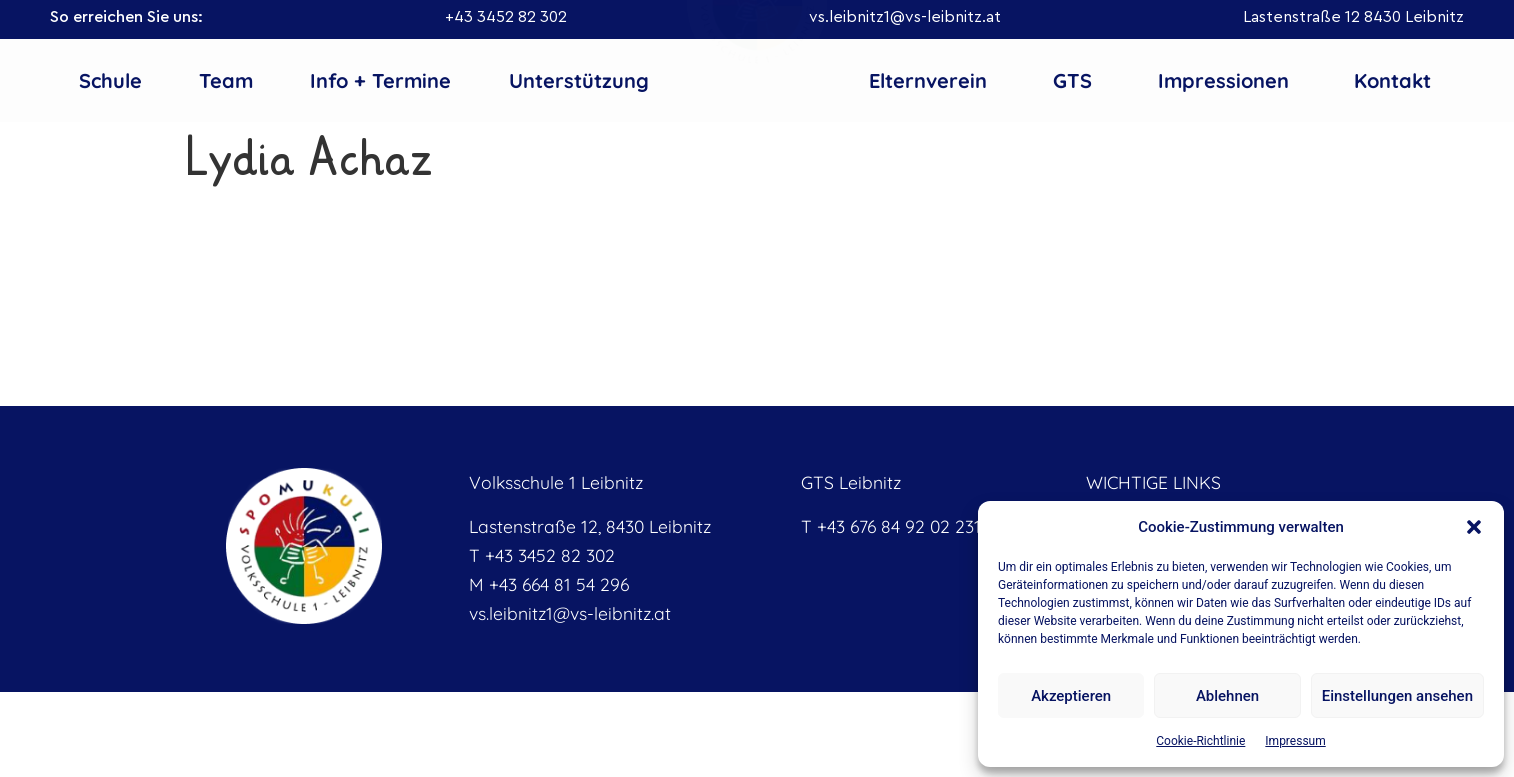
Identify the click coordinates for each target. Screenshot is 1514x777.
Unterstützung (579, 80)
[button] (1474, 527)
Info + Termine (380, 80)
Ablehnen (1227, 696)
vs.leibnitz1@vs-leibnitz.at (905, 17)
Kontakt (1392, 80)
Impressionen (1223, 80)
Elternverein (928, 80)
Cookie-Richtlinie (1200, 741)
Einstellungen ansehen (1397, 696)
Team (226, 80)
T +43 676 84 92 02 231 (891, 526)
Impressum (1295, 741)
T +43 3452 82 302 (542, 555)
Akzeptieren (1071, 696)
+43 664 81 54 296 (559, 584)
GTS (1072, 80)
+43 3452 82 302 (506, 17)
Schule (110, 80)
